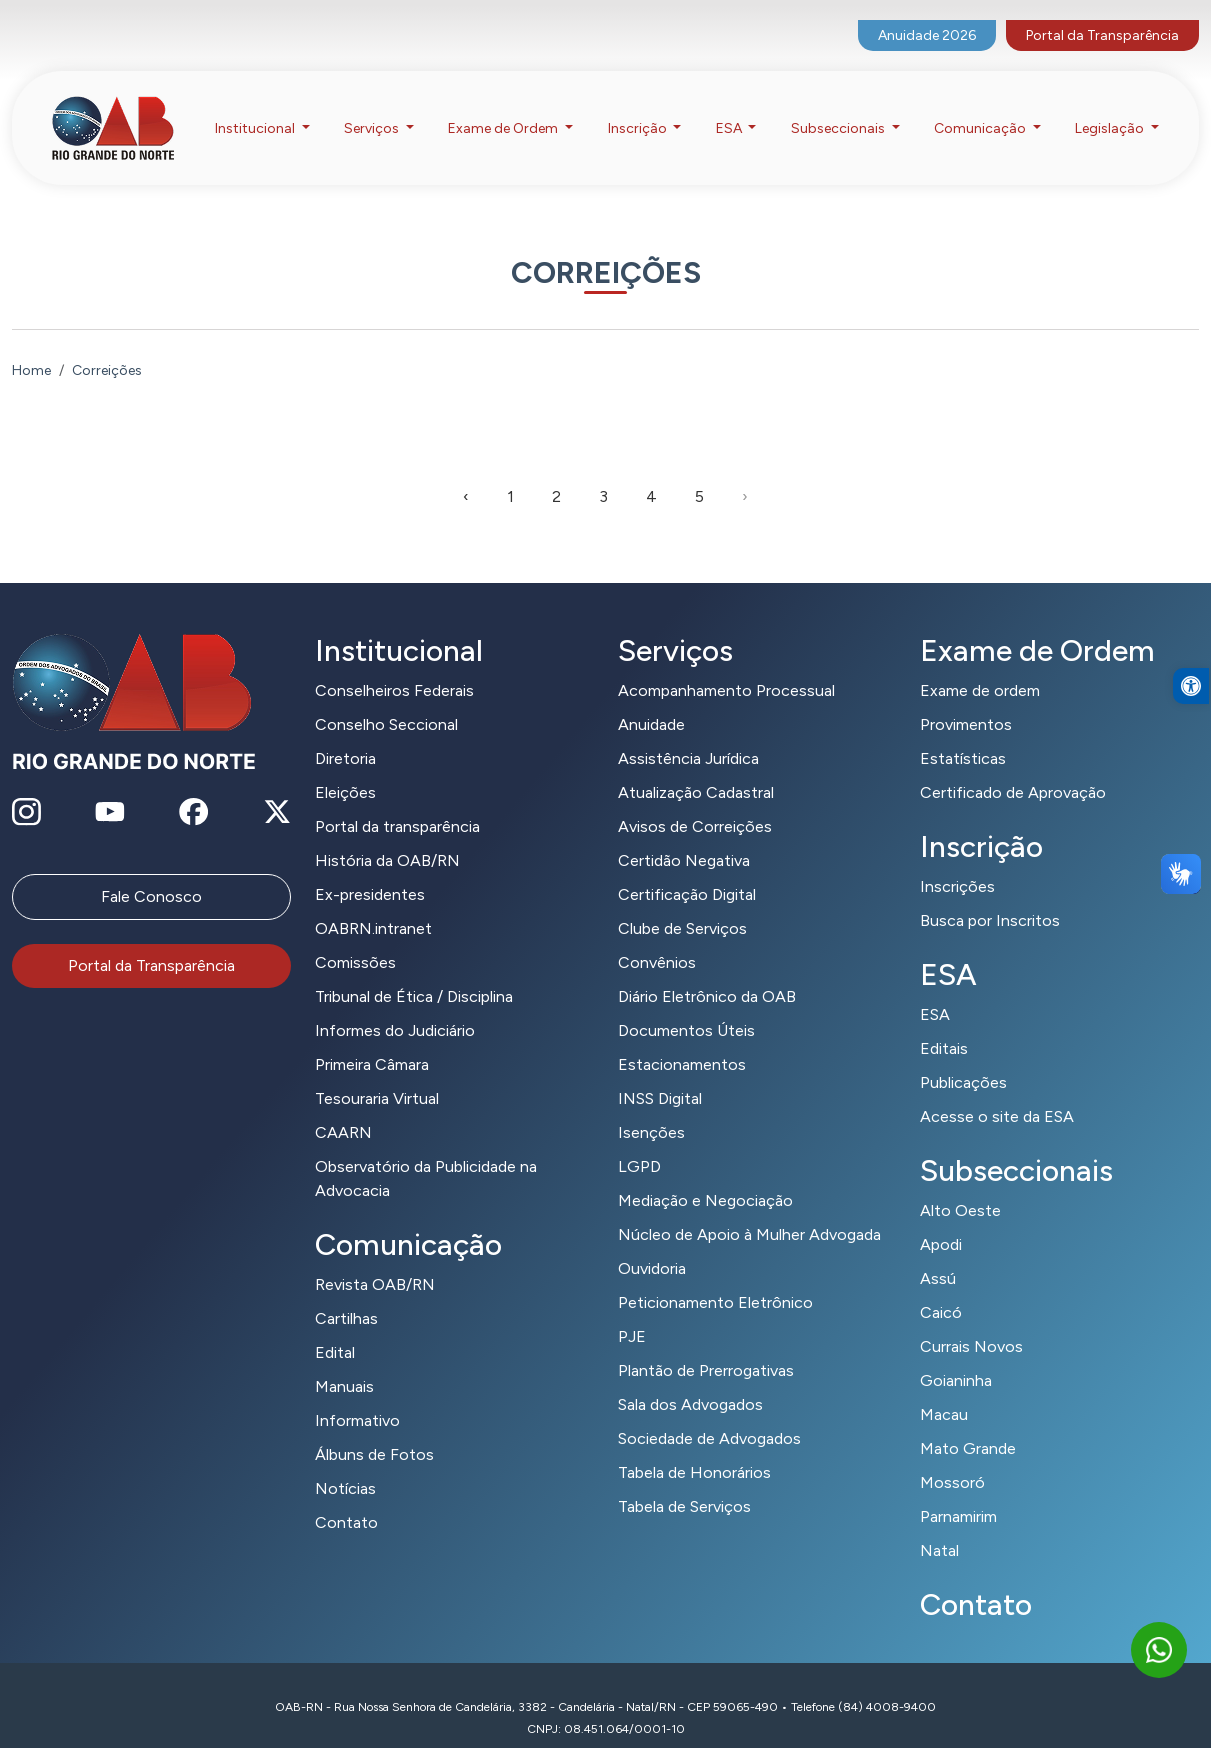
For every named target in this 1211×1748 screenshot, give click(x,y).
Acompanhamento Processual (726, 665)
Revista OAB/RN (375, 1259)
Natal (939, 1525)
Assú (938, 1253)
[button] (1191, 724)
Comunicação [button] (981, 108)
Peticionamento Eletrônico (715, 1277)
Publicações (963, 1057)
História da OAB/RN (387, 835)
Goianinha (956, 1355)
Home (31, 345)
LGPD (639, 1141)
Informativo (357, 1395)
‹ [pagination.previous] (466, 471)
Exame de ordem (980, 665)
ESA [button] (730, 108)
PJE (632, 1311)
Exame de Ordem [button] (504, 108)
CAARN (343, 1107)
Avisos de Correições (695, 801)
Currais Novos (971, 1321)
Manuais (344, 1361)
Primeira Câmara (372, 1039)
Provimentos (966, 699)
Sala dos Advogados (690, 1379)
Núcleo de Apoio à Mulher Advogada (749, 1209)
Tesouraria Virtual (377, 1073)
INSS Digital (660, 1073)
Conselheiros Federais (394, 665)
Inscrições (957, 861)
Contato (346, 1497)
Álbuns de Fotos (374, 1429)
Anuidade (651, 699)
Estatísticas (963, 733)
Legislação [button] (1111, 108)
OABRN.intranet (373, 903)
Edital (335, 1327)
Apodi (941, 1219)
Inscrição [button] (639, 108)
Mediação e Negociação (705, 1175)
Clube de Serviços (682, 903)
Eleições (345, 767)
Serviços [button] (373, 108)
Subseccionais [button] (839, 108)
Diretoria (345, 733)
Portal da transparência (397, 801)
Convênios (657, 937)
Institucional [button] (256, 108)
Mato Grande (968, 1423)
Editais (944, 1023)
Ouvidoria (652, 1243)
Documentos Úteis (686, 1005)
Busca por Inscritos (990, 895)
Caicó (941, 1287)
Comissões (355, 937)
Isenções (651, 1107)
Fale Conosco (151, 871)
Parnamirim (958, 1491)
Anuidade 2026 (927, 15)
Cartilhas (346, 1293)
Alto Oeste (960, 1185)
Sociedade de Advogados (709, 1413)
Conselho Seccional (386, 699)
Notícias (345, 1463)
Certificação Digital (687, 869)
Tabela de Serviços (684, 1481)
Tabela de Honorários (694, 1447)
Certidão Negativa (684, 835)
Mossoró (952, 1457)
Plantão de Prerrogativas (706, 1345)
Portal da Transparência (1102, 15)
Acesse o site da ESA (997, 1091)
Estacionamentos (682, 1039)
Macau (944, 1389)
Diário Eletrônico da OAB (707, 971)
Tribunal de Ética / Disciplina (414, 971)
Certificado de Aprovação (1013, 767)
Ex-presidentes (370, 869)
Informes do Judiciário (395, 1005)
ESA (935, 989)
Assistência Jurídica (688, 733)
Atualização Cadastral (696, 767)
